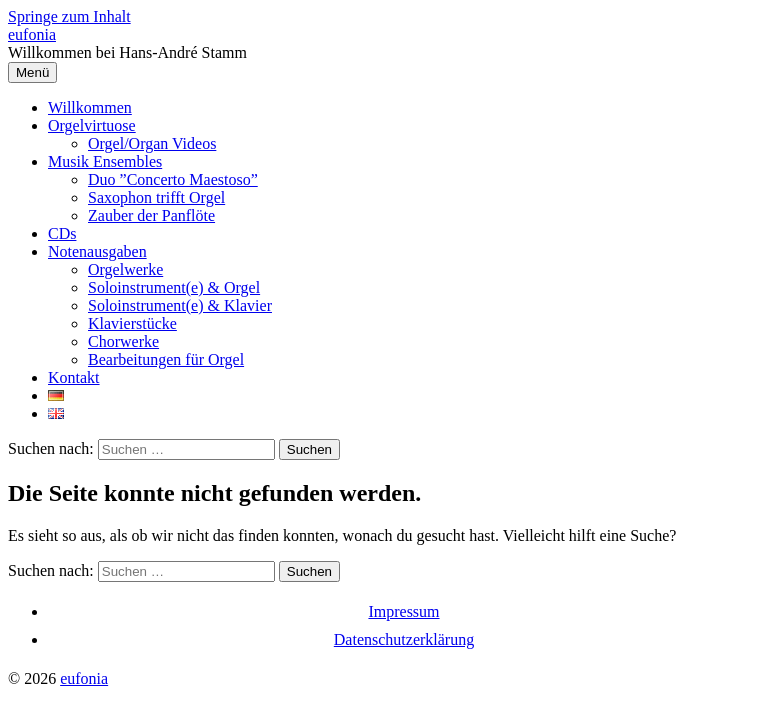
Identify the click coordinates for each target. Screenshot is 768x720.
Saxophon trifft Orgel (156, 197)
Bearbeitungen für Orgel (166, 359)
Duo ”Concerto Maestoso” (173, 179)
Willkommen (90, 107)
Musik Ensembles (105, 161)
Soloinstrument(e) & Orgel (174, 287)
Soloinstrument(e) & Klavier (180, 305)
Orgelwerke (125, 269)
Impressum (403, 611)
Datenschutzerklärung (404, 639)
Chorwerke (123, 341)
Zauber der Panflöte (151, 215)
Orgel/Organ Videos (152, 143)
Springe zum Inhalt (69, 16)
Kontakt (74, 377)
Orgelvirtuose (92, 125)
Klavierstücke (132, 323)
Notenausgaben (97, 251)
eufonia (32, 34)
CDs (62, 233)
